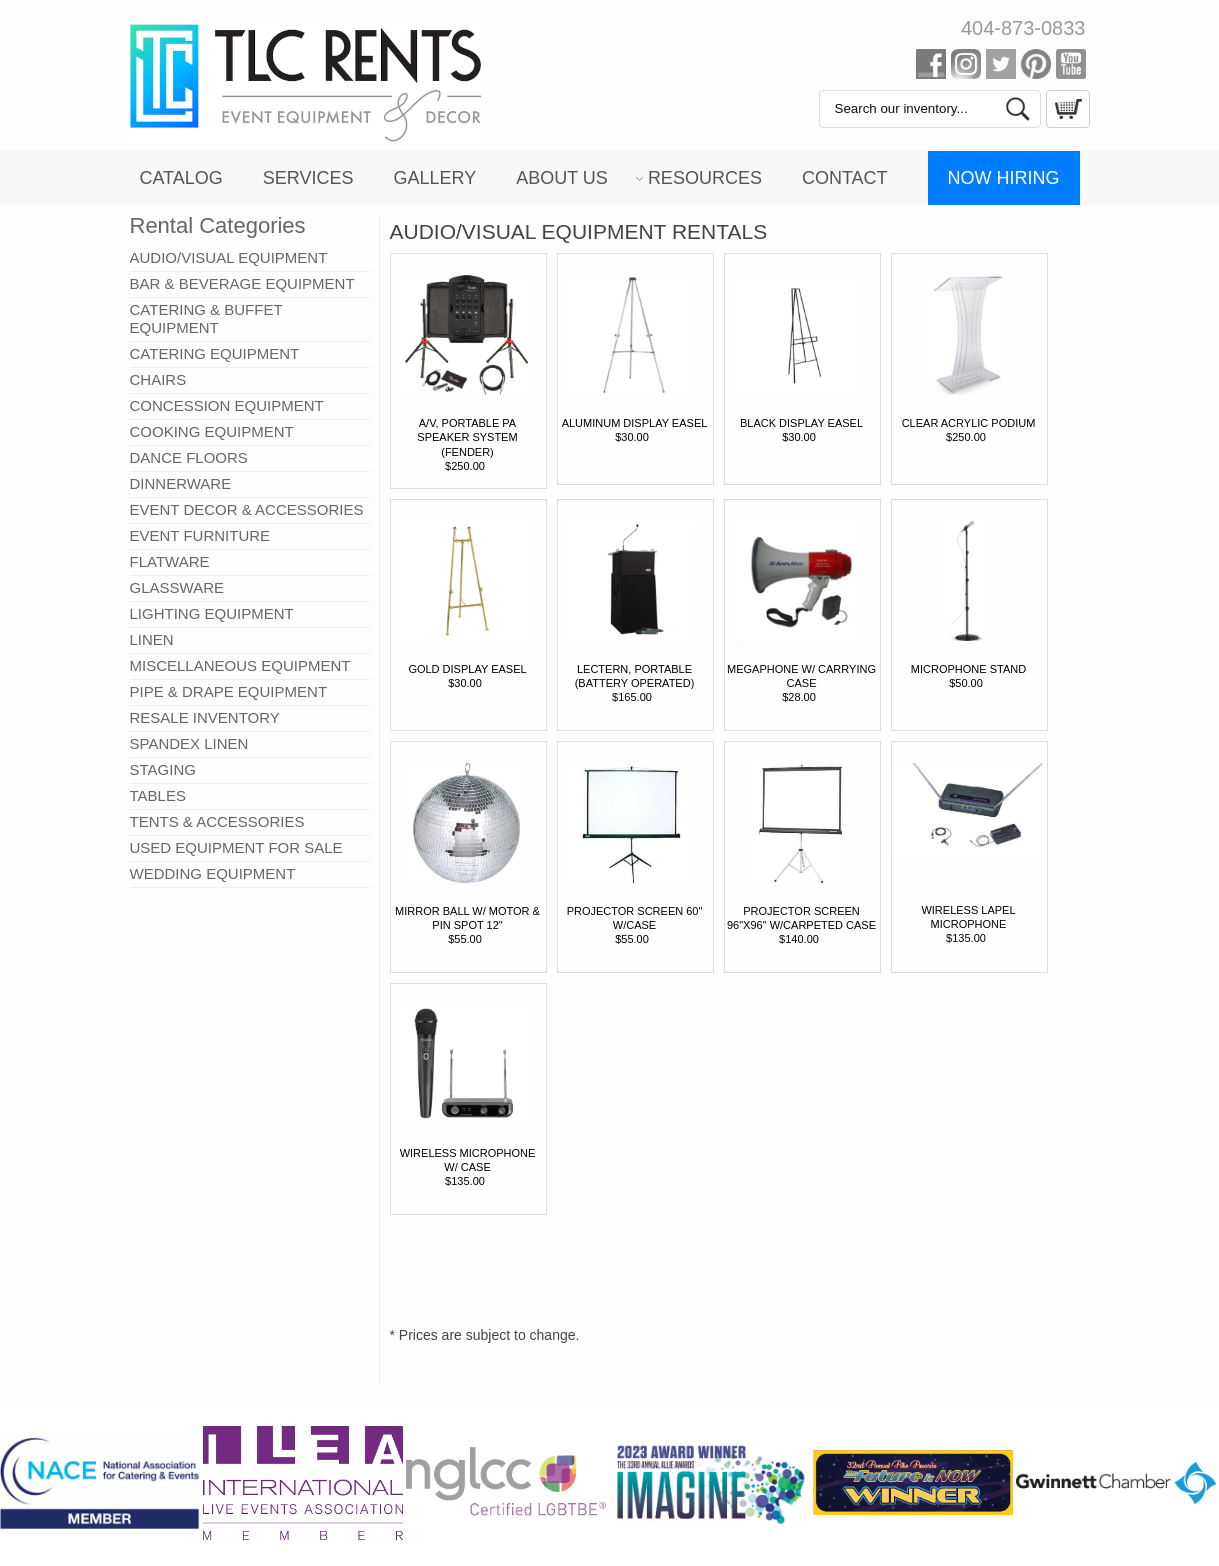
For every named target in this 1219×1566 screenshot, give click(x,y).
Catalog (180, 178)
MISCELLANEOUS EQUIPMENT (240, 665)
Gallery (434, 178)
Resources (705, 178)
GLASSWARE (177, 587)
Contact (845, 178)
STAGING (163, 769)
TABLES (158, 795)
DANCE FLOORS (189, 457)
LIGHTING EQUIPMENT (212, 613)
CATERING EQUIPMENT (215, 353)
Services (308, 178)
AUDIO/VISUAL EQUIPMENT (229, 257)
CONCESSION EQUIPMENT (227, 405)
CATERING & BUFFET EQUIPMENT (206, 318)
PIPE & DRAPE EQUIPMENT (229, 691)
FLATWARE (170, 561)
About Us (562, 178)
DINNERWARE (181, 483)
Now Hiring (1004, 178)
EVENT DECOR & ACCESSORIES (247, 509)
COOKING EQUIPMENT (212, 431)
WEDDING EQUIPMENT (213, 873)
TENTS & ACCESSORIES (217, 821)
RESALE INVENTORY (205, 717)
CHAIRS (158, 379)
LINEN (152, 639)
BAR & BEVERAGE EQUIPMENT (242, 283)
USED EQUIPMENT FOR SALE (236, 847)
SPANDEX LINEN (189, 743)
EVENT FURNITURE (200, 535)
